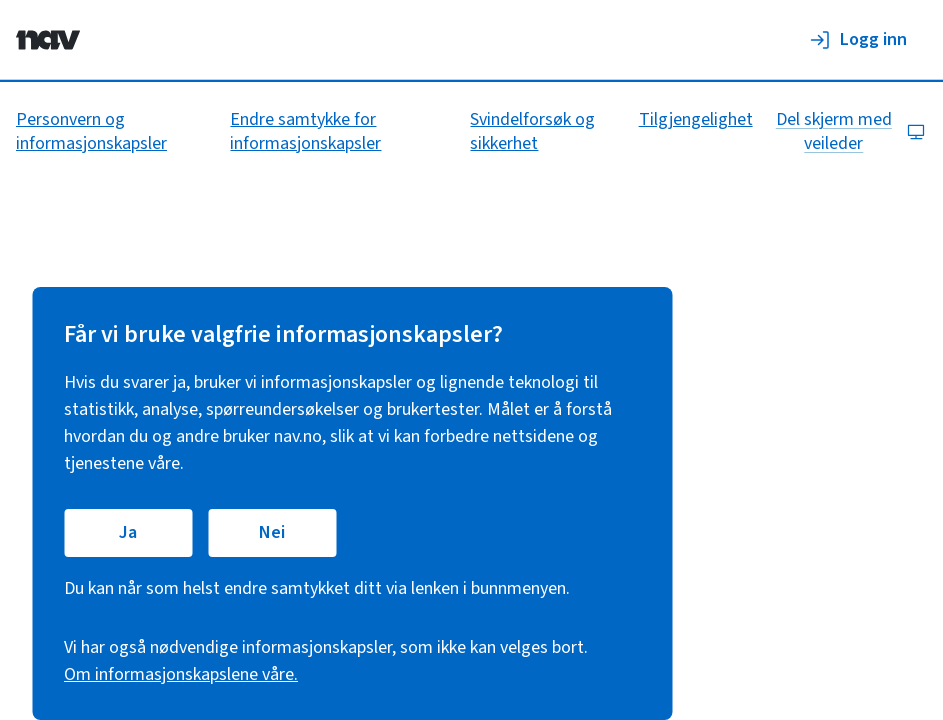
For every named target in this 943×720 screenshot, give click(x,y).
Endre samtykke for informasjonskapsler (305, 131)
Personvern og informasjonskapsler (91, 131)
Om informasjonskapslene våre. (181, 674)
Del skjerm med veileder (851, 131)
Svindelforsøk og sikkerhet (532, 131)
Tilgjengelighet (696, 119)
